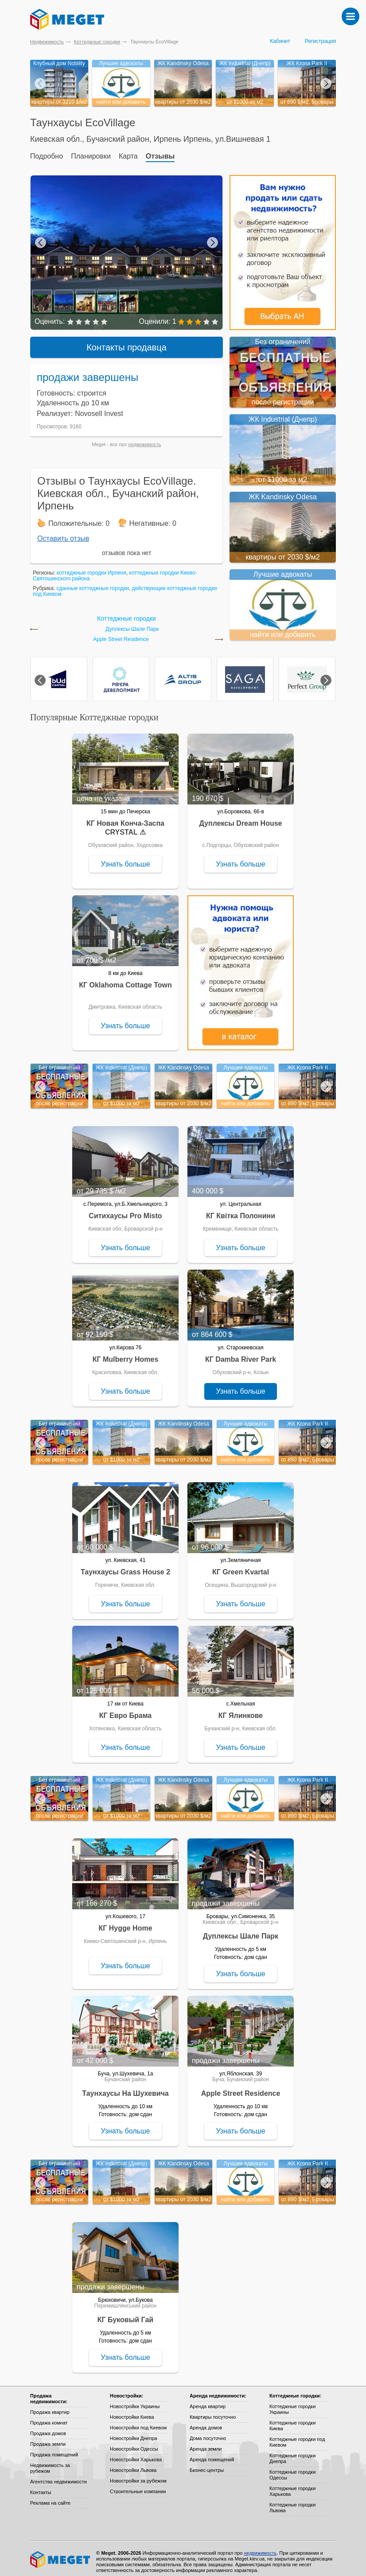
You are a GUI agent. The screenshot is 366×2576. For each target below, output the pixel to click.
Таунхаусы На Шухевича (125, 2087)
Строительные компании (138, 2485)
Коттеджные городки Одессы (292, 2468)
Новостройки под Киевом (138, 2421)
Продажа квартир (50, 2406)
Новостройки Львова (133, 2464)
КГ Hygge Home (125, 1922)
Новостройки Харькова (136, 2453)
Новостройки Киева (132, 2410)
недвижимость (144, 438)
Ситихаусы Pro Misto (125, 1209)
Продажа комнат (49, 2416)
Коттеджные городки (97, 41)
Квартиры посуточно (213, 2410)
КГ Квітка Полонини (240, 1209)
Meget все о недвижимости (60, 2553)
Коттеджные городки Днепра (292, 2452)
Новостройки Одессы (134, 2442)
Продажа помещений (54, 2448)
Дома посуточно (208, 2432)
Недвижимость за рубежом (50, 2461)
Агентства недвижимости (58, 2475)
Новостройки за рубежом (138, 2474)
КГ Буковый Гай (125, 2313)
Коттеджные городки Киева (292, 2419)
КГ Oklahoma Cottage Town (125, 979)
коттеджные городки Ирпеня (91, 566)
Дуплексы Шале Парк (132, 623)
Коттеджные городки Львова (292, 2501)
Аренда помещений (212, 2453)
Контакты (40, 2486)
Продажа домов (48, 2427)
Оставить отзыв (63, 532)
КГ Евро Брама (125, 1709)
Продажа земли (48, 2437)
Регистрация (320, 41)
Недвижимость (47, 41)
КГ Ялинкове (240, 1709)
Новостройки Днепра (133, 2432)
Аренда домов (206, 2421)
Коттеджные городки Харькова (292, 2485)
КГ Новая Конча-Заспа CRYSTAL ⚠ (125, 821)
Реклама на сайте (50, 2496)
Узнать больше (125, 858)
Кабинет (280, 41)
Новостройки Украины (135, 2400)
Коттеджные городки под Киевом (297, 2435)
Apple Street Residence (121, 633)
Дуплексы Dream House (240, 817)
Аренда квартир (208, 2400)
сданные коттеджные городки (92, 582)
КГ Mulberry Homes (126, 1353)
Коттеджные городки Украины (292, 2403)
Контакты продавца (126, 341)
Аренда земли (206, 2442)
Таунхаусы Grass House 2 (125, 1566)
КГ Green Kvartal (240, 1566)
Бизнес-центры (207, 2464)
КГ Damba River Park (240, 1353)
